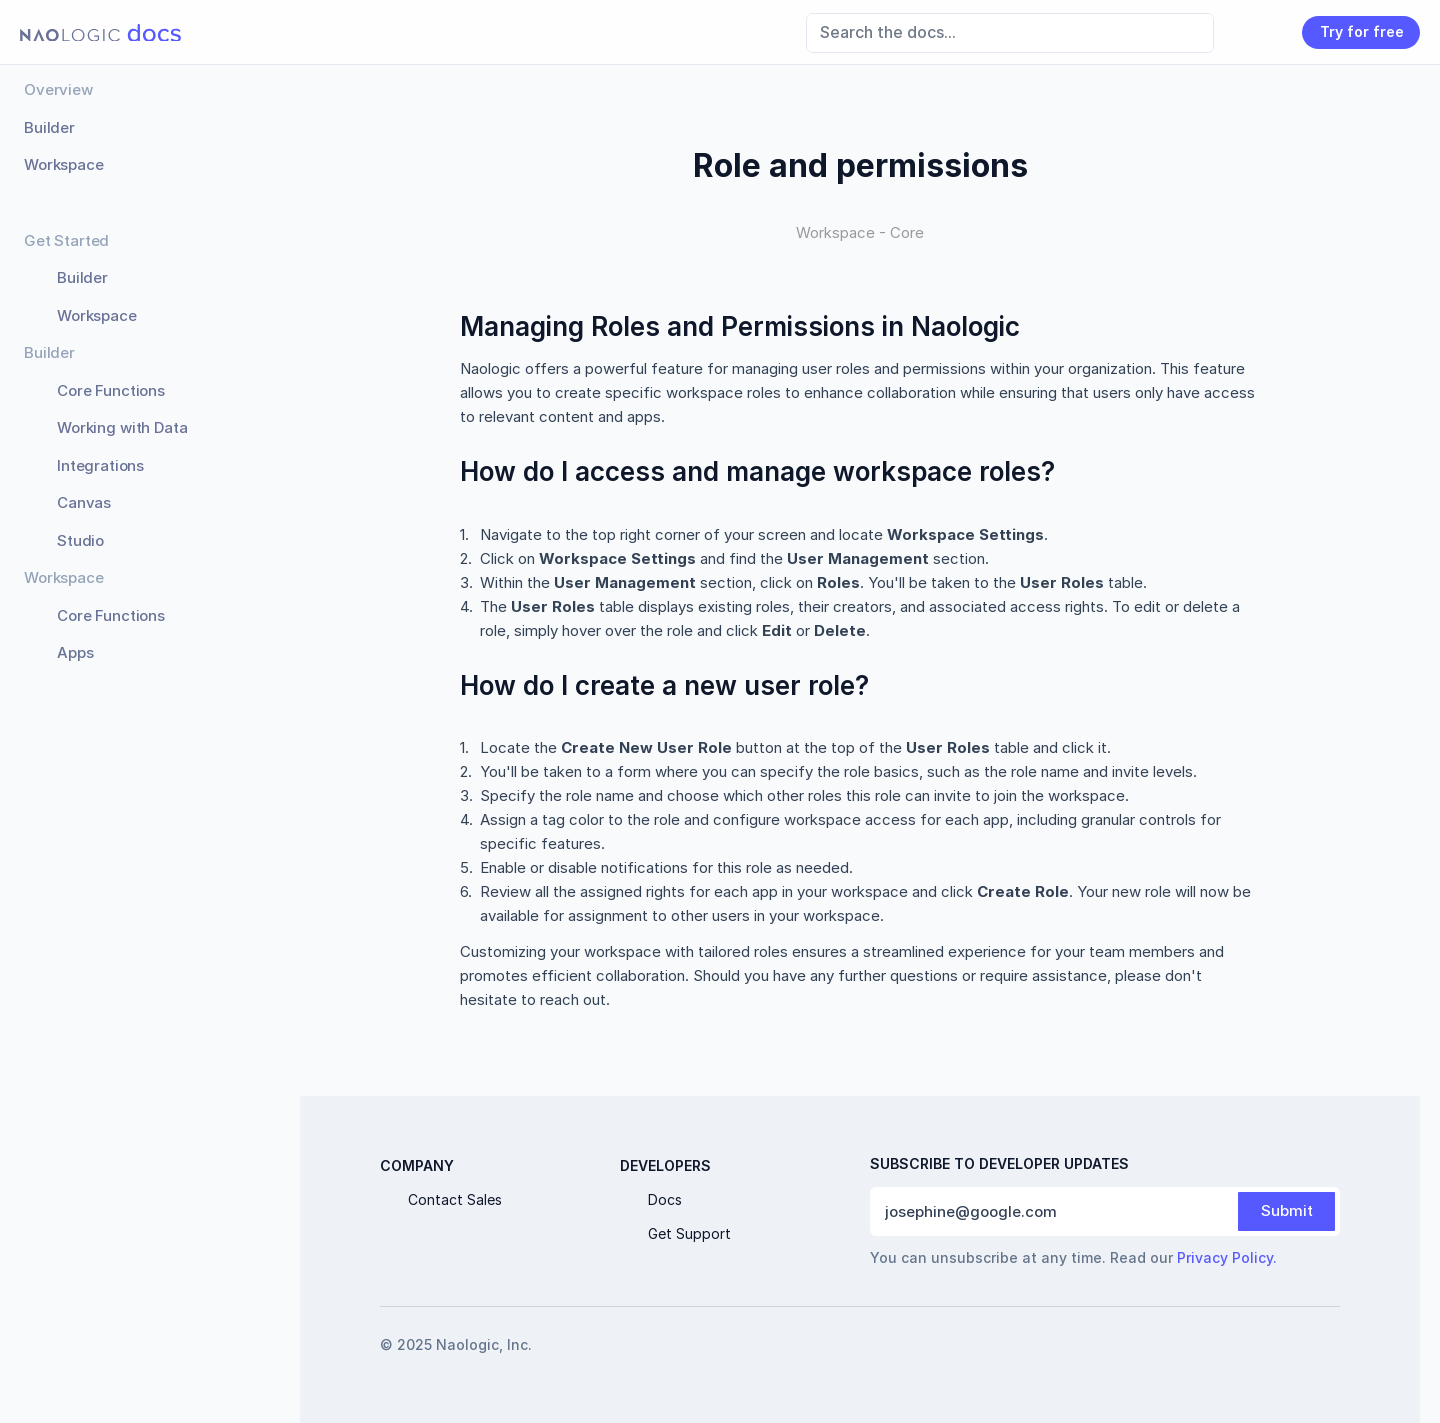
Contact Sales (455, 1199)
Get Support (689, 1233)
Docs (665, 1199)
